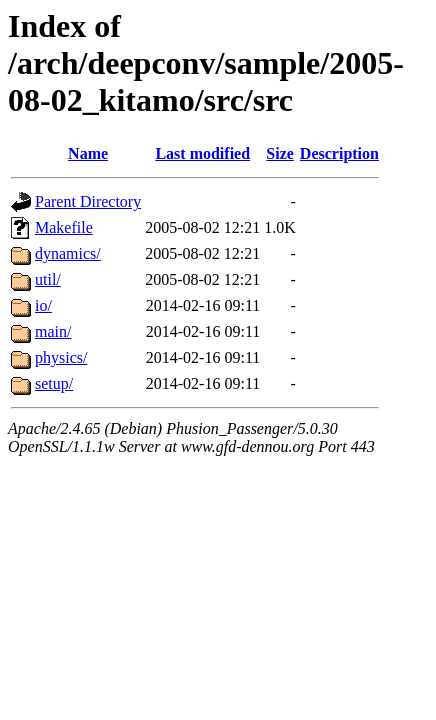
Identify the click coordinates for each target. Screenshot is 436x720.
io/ (43, 305)
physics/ (61, 357)
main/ (53, 331)
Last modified (202, 153)
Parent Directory (88, 201)
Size (280, 153)
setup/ (54, 383)
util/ (48, 279)
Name (88, 153)
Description (339, 153)
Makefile (64, 227)
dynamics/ (68, 253)
